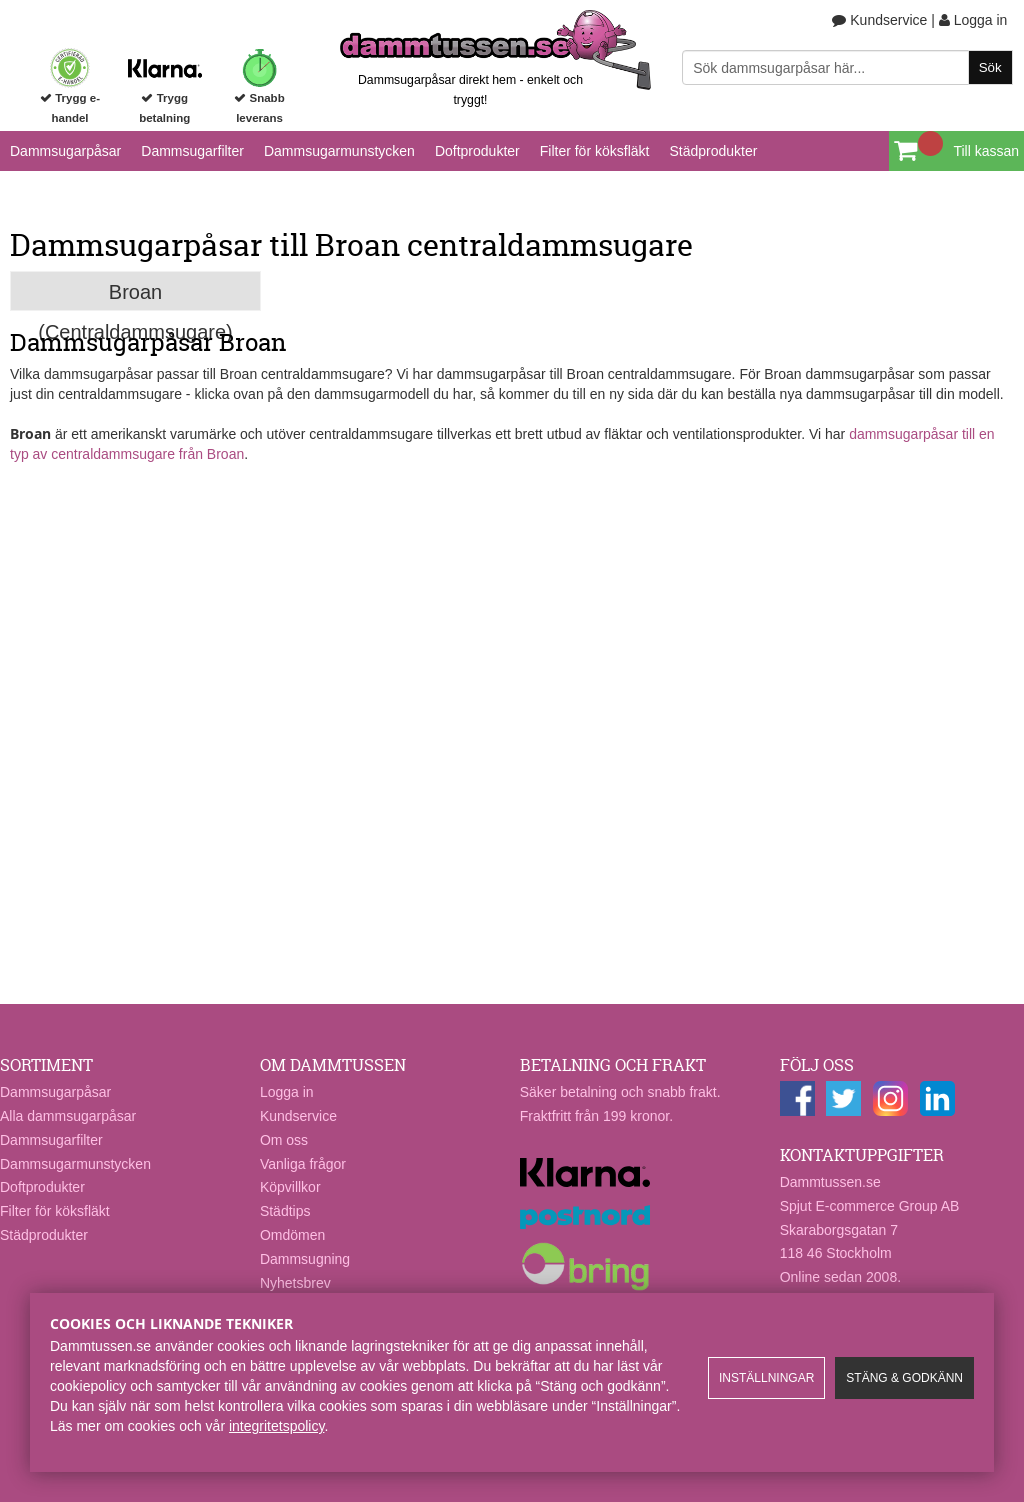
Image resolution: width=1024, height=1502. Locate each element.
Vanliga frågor (303, 1164)
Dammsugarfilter (192, 151)
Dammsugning (305, 1259)
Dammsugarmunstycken (339, 151)
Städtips (285, 1211)
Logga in (973, 20)
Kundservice (879, 20)
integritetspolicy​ (276, 1426)
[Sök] (847, 67)
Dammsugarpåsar (65, 151)
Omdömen (292, 1235)
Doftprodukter (477, 151)
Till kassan (986, 151)
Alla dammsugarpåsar (68, 1116)
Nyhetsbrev (295, 1283)
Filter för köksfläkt (595, 151)
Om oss (284, 1140)
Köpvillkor (290, 1187)
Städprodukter (713, 151)
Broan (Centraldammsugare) (135, 296)
